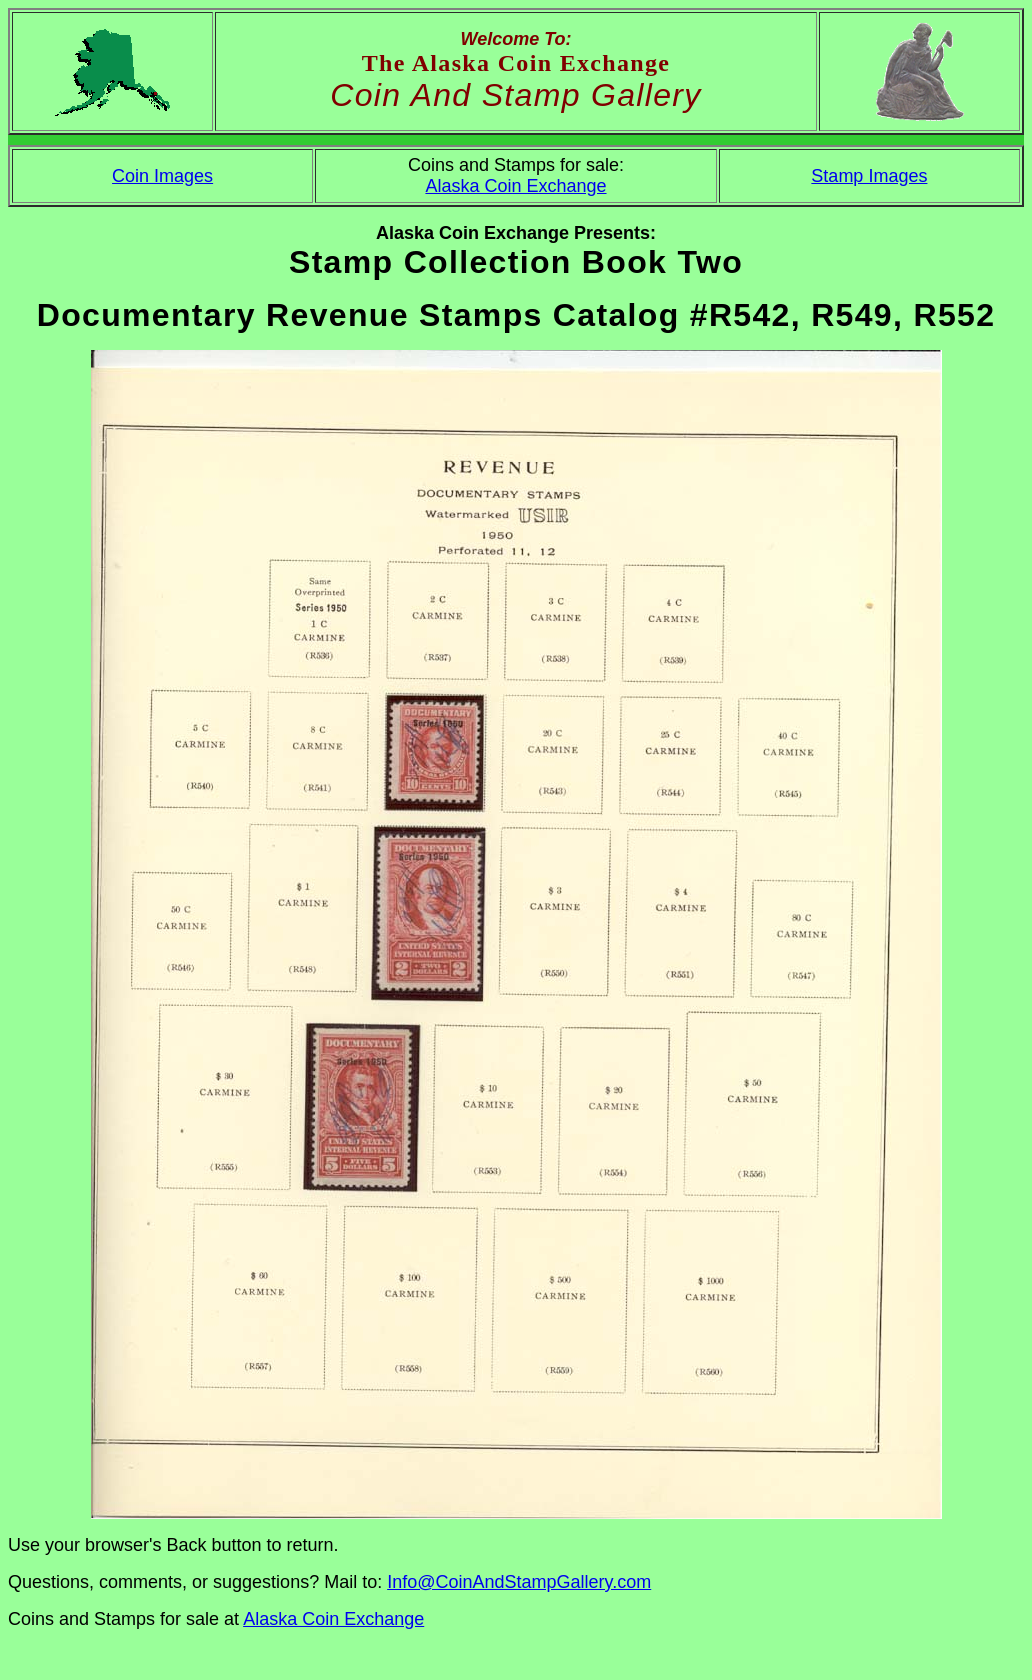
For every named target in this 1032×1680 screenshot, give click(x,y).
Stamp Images (869, 176)
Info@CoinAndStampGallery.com (519, 1582)
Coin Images (162, 176)
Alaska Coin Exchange (515, 186)
